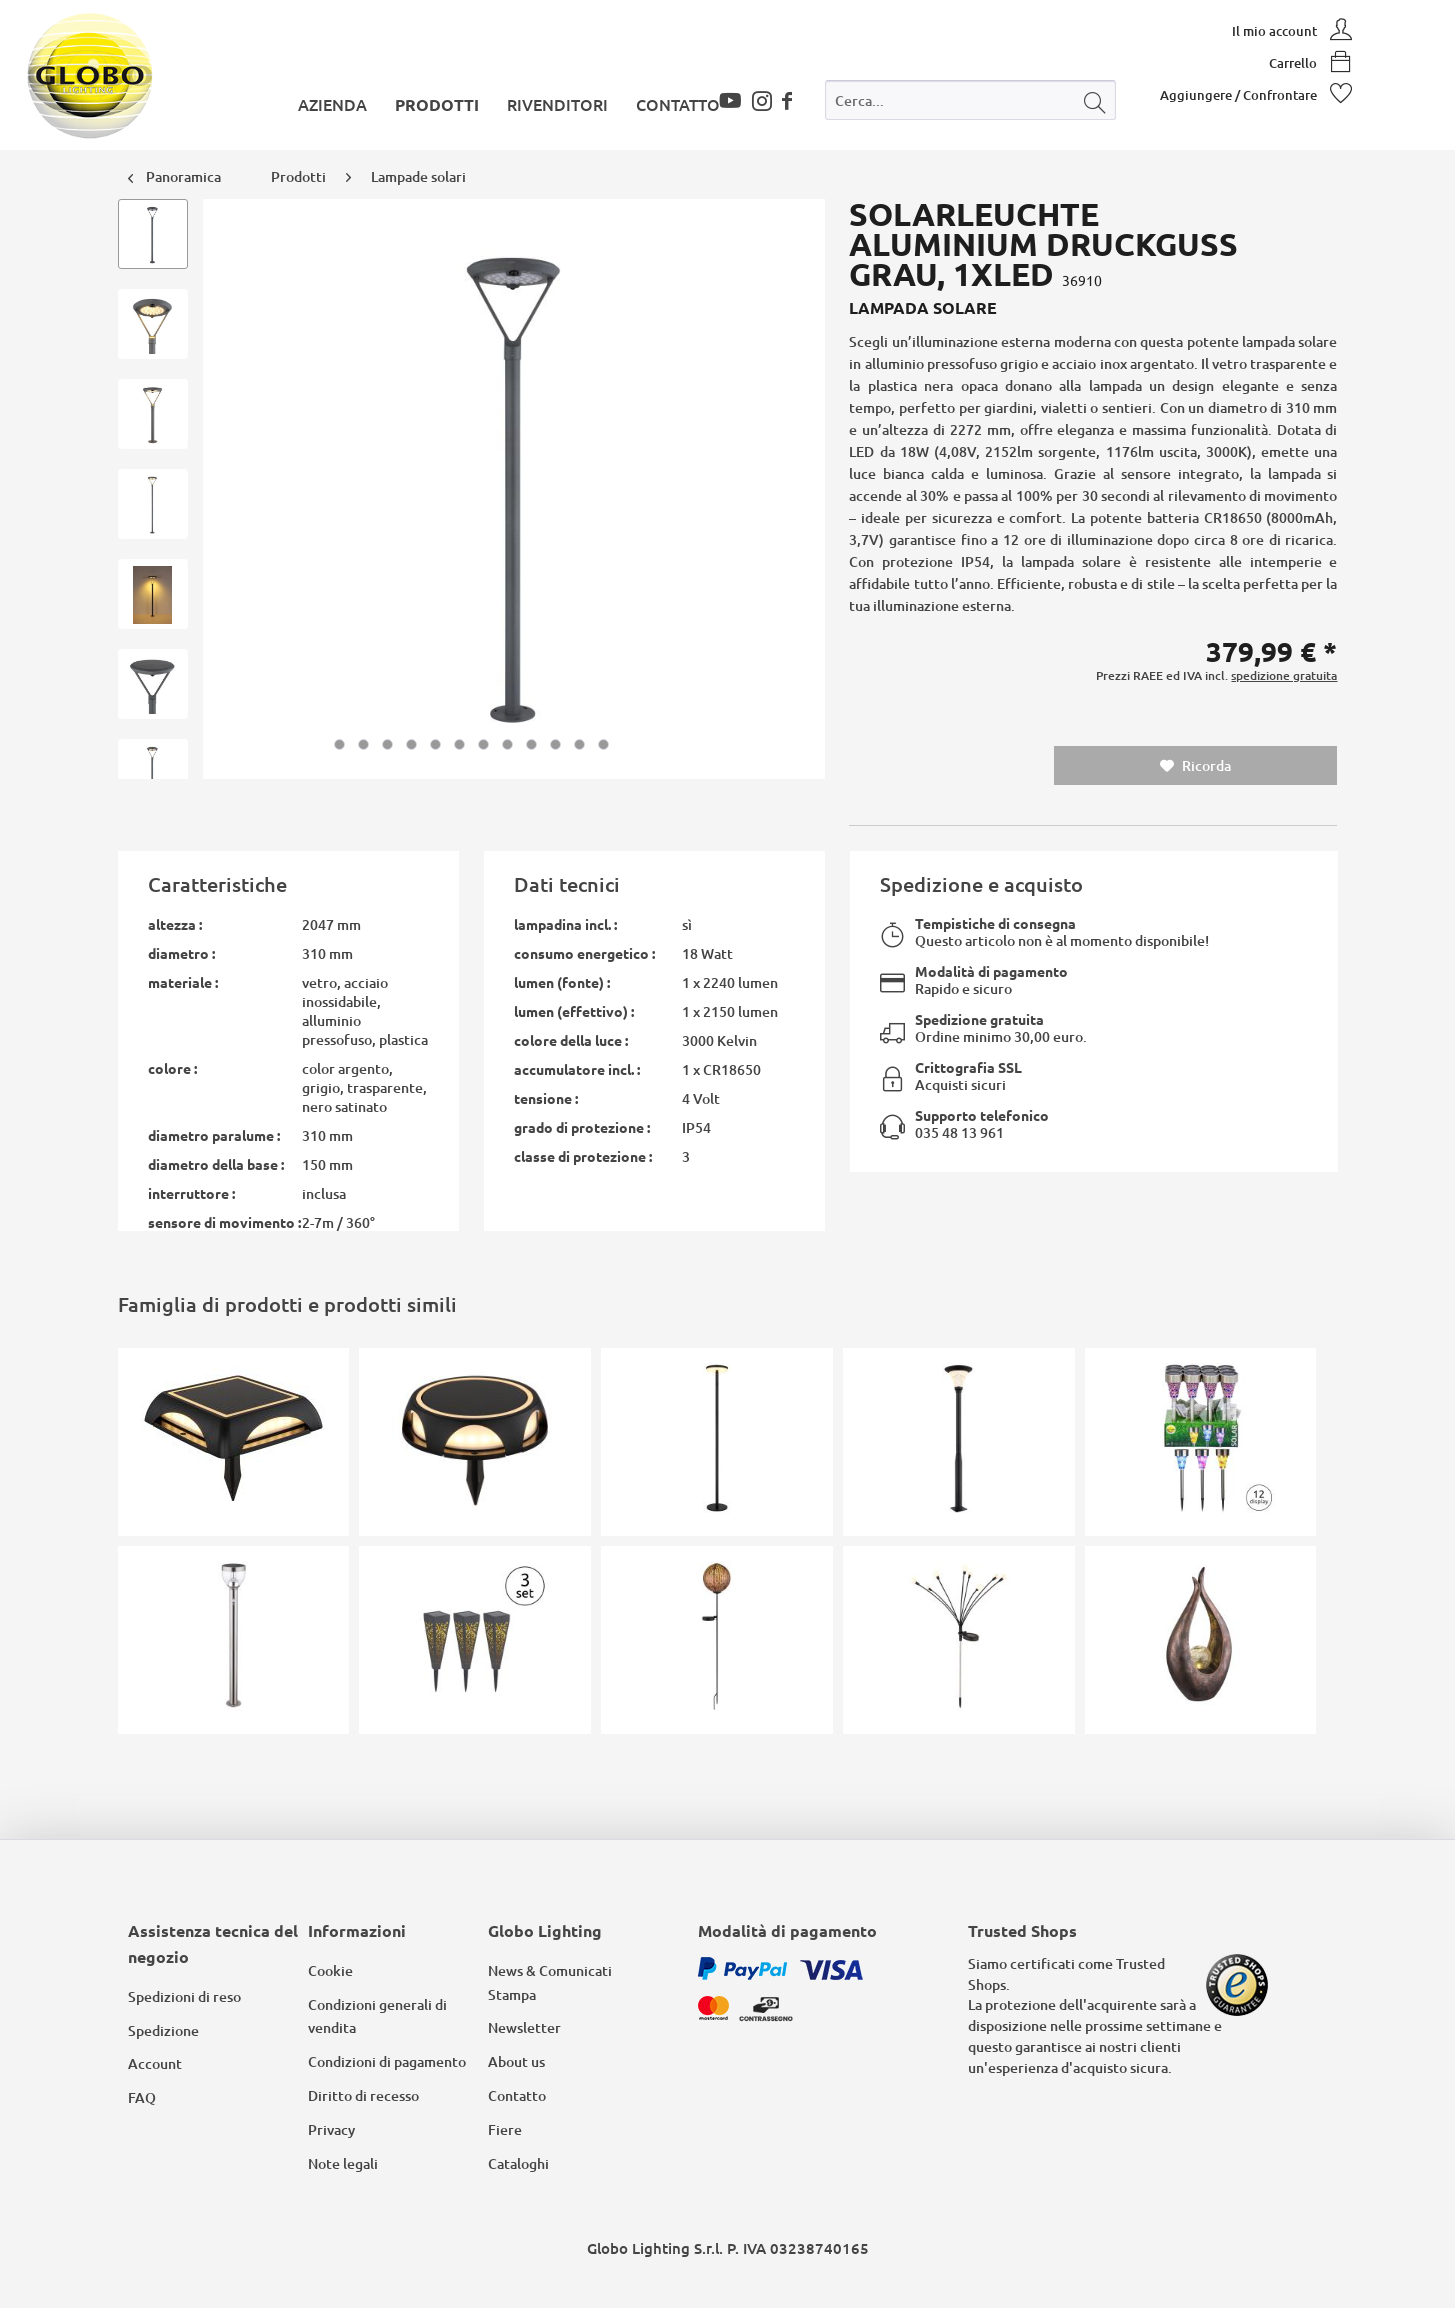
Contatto (517, 2095)
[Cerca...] (970, 100)
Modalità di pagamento (991, 971)
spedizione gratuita (1284, 675)
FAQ (142, 2097)
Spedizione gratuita (979, 1019)
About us (516, 2061)
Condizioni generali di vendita (377, 2016)
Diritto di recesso (363, 2095)
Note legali (343, 2163)
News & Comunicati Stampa (550, 1982)
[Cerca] (1095, 100)
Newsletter (524, 2027)
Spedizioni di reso (184, 1996)
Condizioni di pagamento (387, 2061)
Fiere (505, 2129)
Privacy (331, 2129)
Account (155, 2063)
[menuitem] (970, 104)
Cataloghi (518, 2163)
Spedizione (163, 2030)
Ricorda (1195, 765)
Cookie (330, 1970)
